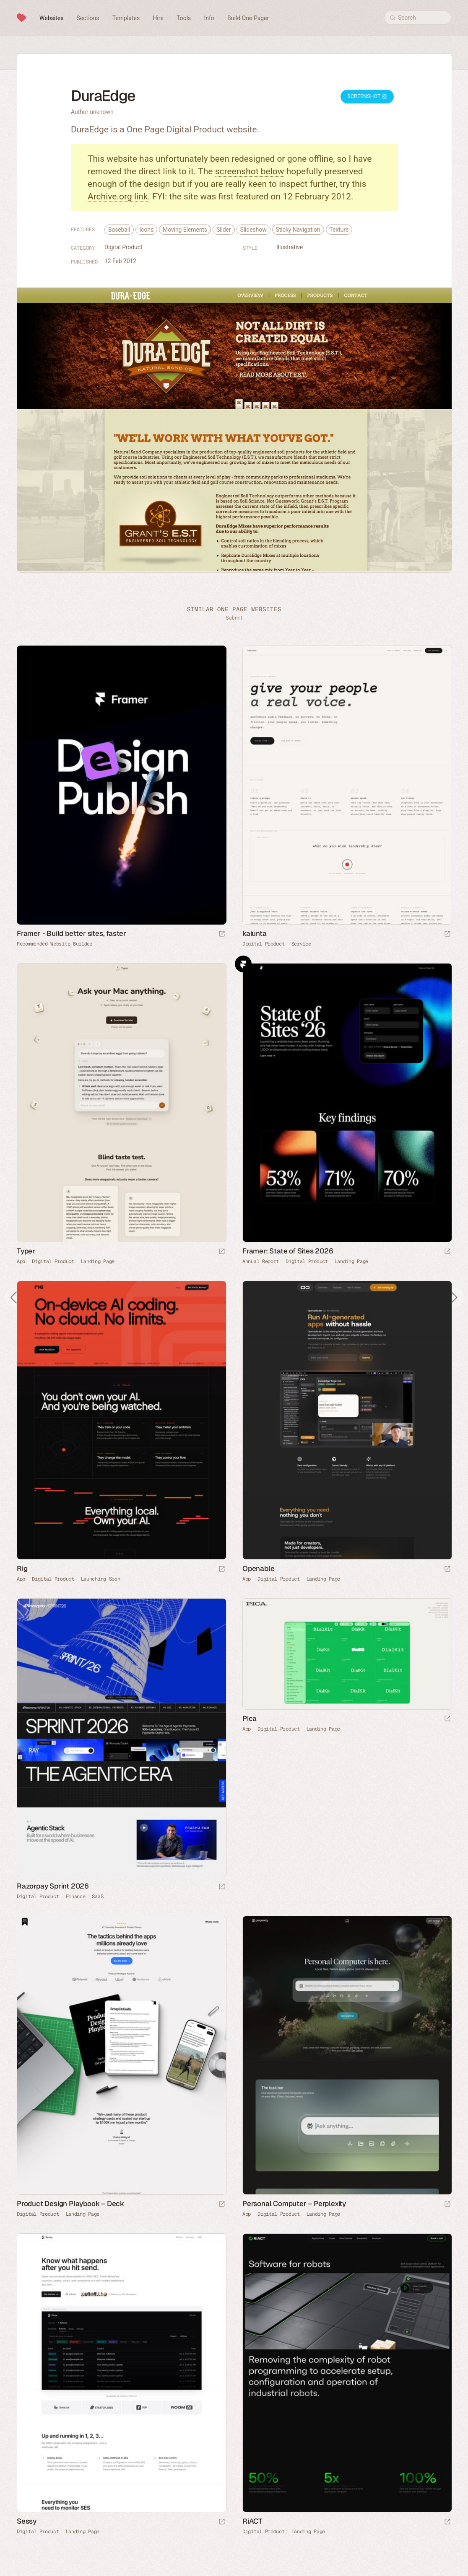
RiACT (252, 2521)
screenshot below (249, 171)
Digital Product (123, 247)
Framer (243, 964)
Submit (234, 618)
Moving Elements (185, 229)
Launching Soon (100, 1578)
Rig (22, 1568)
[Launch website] (447, 934)
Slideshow (253, 229)
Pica (249, 1718)
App (21, 1261)
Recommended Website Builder (55, 943)
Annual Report (260, 1261)
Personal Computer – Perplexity (294, 2203)
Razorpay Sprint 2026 (53, 1886)
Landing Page (97, 1261)
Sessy (26, 2521)
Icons (146, 229)
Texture (339, 229)
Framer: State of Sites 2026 (287, 1251)
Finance (76, 1896)
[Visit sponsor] (222, 934)
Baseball (119, 229)
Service (301, 943)
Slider (223, 229)
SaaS (97, 1896)
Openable (258, 1568)
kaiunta (254, 933)
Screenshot (367, 96)
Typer (26, 1251)
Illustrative (289, 247)
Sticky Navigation (298, 229)
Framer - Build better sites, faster (71, 933)
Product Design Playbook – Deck (70, 2203)
